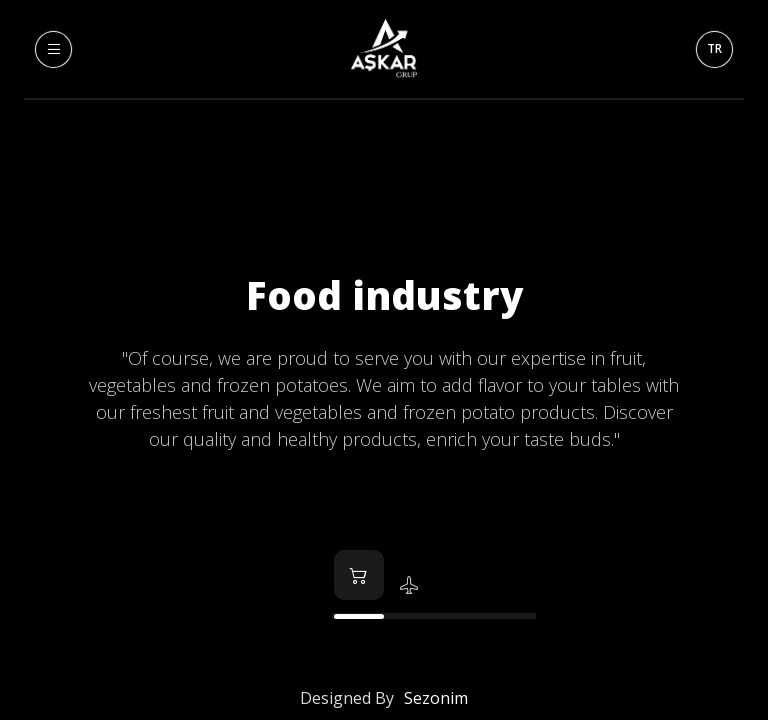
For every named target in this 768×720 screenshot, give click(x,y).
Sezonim (436, 698)
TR (714, 48)
